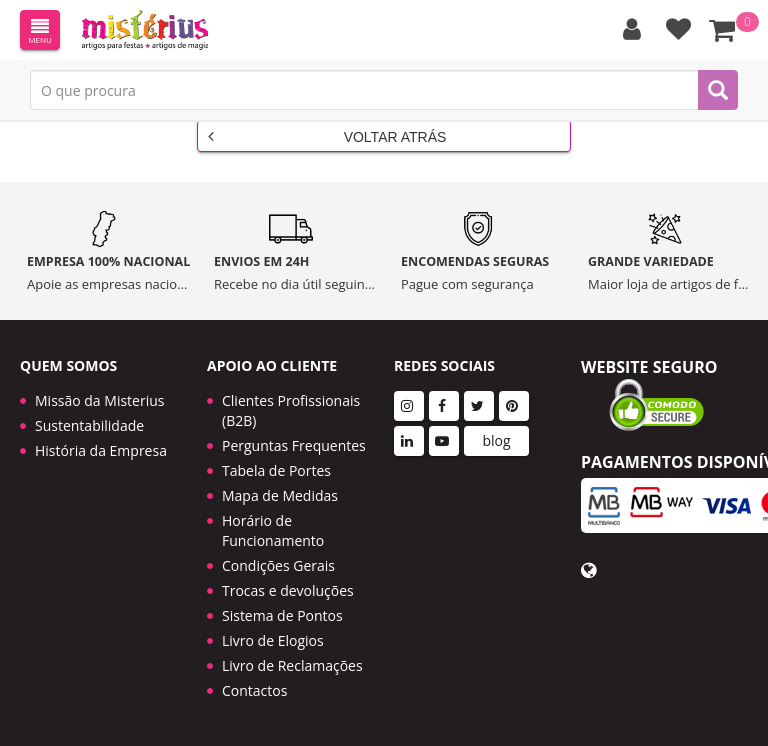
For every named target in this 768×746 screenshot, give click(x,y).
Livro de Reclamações (292, 665)
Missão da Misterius (99, 400)
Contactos (254, 690)
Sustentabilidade (89, 425)
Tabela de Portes (276, 470)
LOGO (145, 30)
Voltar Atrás (327, 136)
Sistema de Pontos (282, 615)
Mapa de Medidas (280, 495)
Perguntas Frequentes (294, 445)
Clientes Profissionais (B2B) (291, 410)
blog (496, 440)
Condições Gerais (278, 565)
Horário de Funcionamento (273, 530)
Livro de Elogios (273, 640)
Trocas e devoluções (288, 590)
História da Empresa (101, 450)
